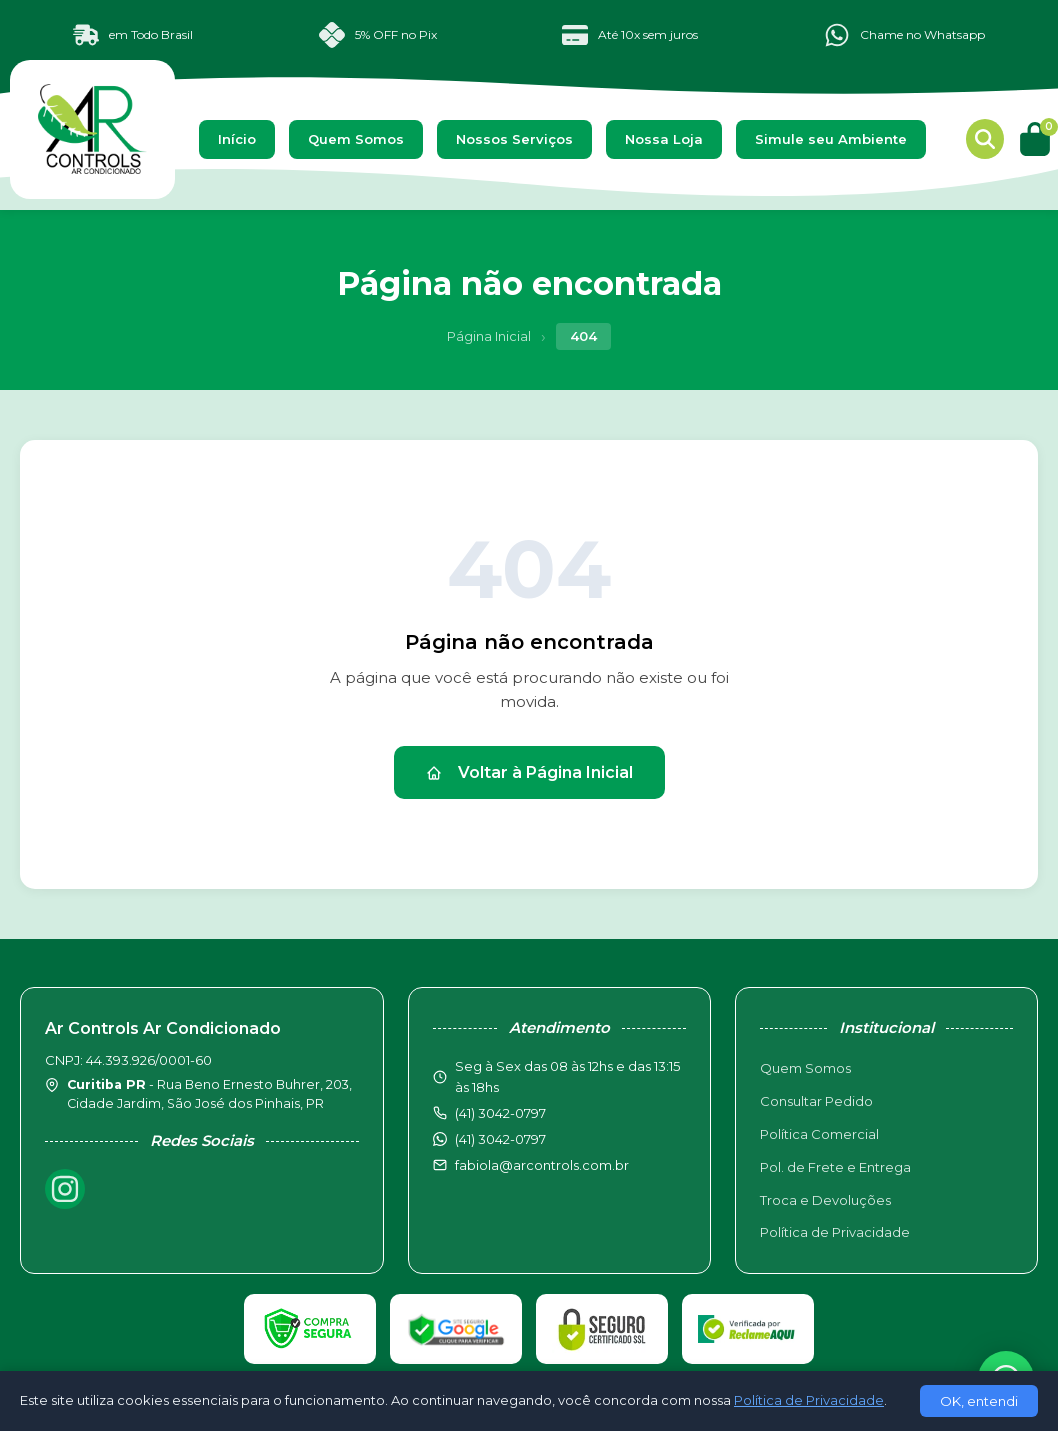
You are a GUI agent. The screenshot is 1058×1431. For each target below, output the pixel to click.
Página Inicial (489, 336)
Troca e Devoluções (825, 1200)
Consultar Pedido (816, 1101)
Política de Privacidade (835, 1232)
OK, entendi (979, 1401)
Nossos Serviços (514, 139)
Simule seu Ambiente (831, 139)
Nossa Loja (664, 139)
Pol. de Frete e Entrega (835, 1167)
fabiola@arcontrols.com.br (542, 1165)
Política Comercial (819, 1134)
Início (237, 139)
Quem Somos (356, 139)
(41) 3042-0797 (500, 1139)
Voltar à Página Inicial (529, 772)
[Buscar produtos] (985, 139)
